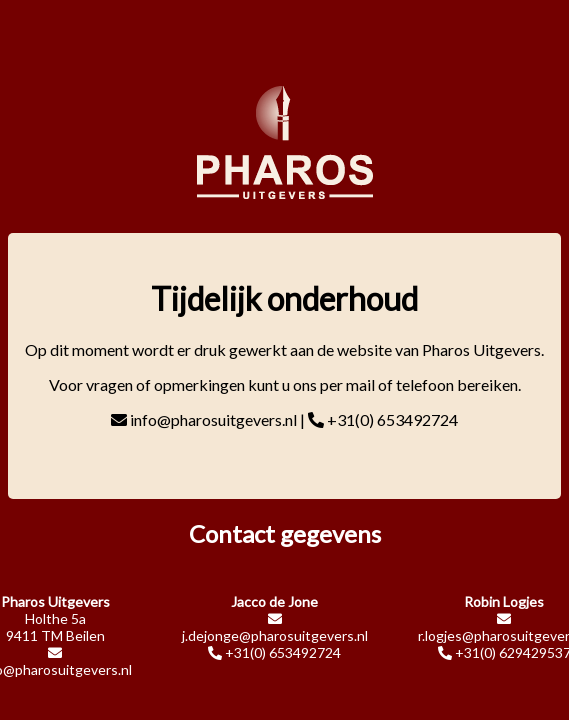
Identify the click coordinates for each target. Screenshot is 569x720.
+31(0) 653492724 (392, 419)
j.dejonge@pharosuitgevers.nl (275, 635)
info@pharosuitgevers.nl (213, 419)
